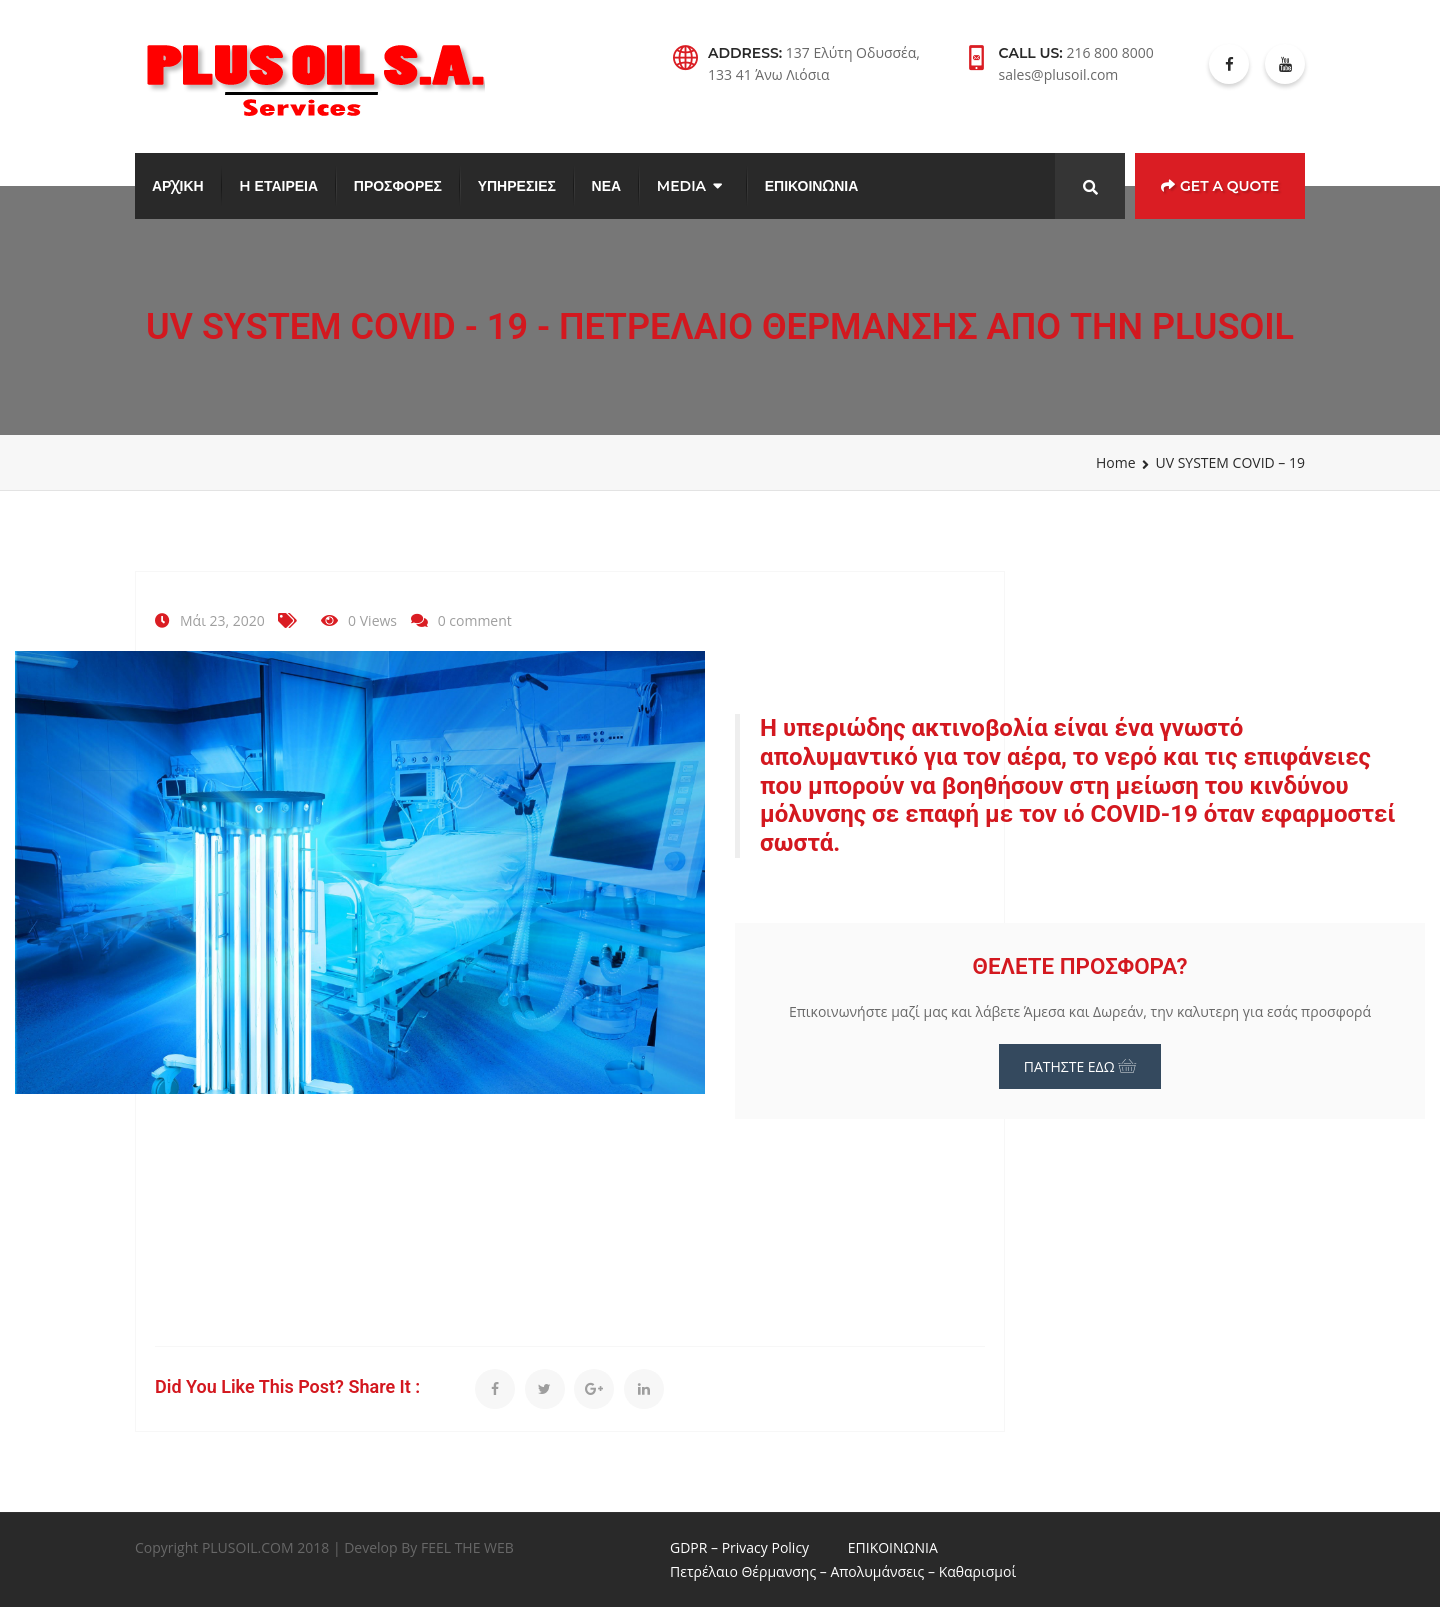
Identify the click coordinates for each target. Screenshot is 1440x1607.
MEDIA (681, 186)
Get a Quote (1220, 186)
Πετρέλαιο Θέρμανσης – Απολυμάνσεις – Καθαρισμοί (843, 1571)
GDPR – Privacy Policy (739, 1547)
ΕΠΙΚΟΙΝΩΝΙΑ (811, 186)
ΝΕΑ (607, 186)
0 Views (372, 620)
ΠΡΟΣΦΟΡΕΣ (398, 186)
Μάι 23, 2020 (222, 620)
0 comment (475, 620)
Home (1116, 462)
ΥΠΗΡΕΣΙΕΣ (517, 186)
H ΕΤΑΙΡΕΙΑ (278, 186)
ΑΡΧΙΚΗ (178, 186)
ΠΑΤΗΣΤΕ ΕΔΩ (1080, 1066)
